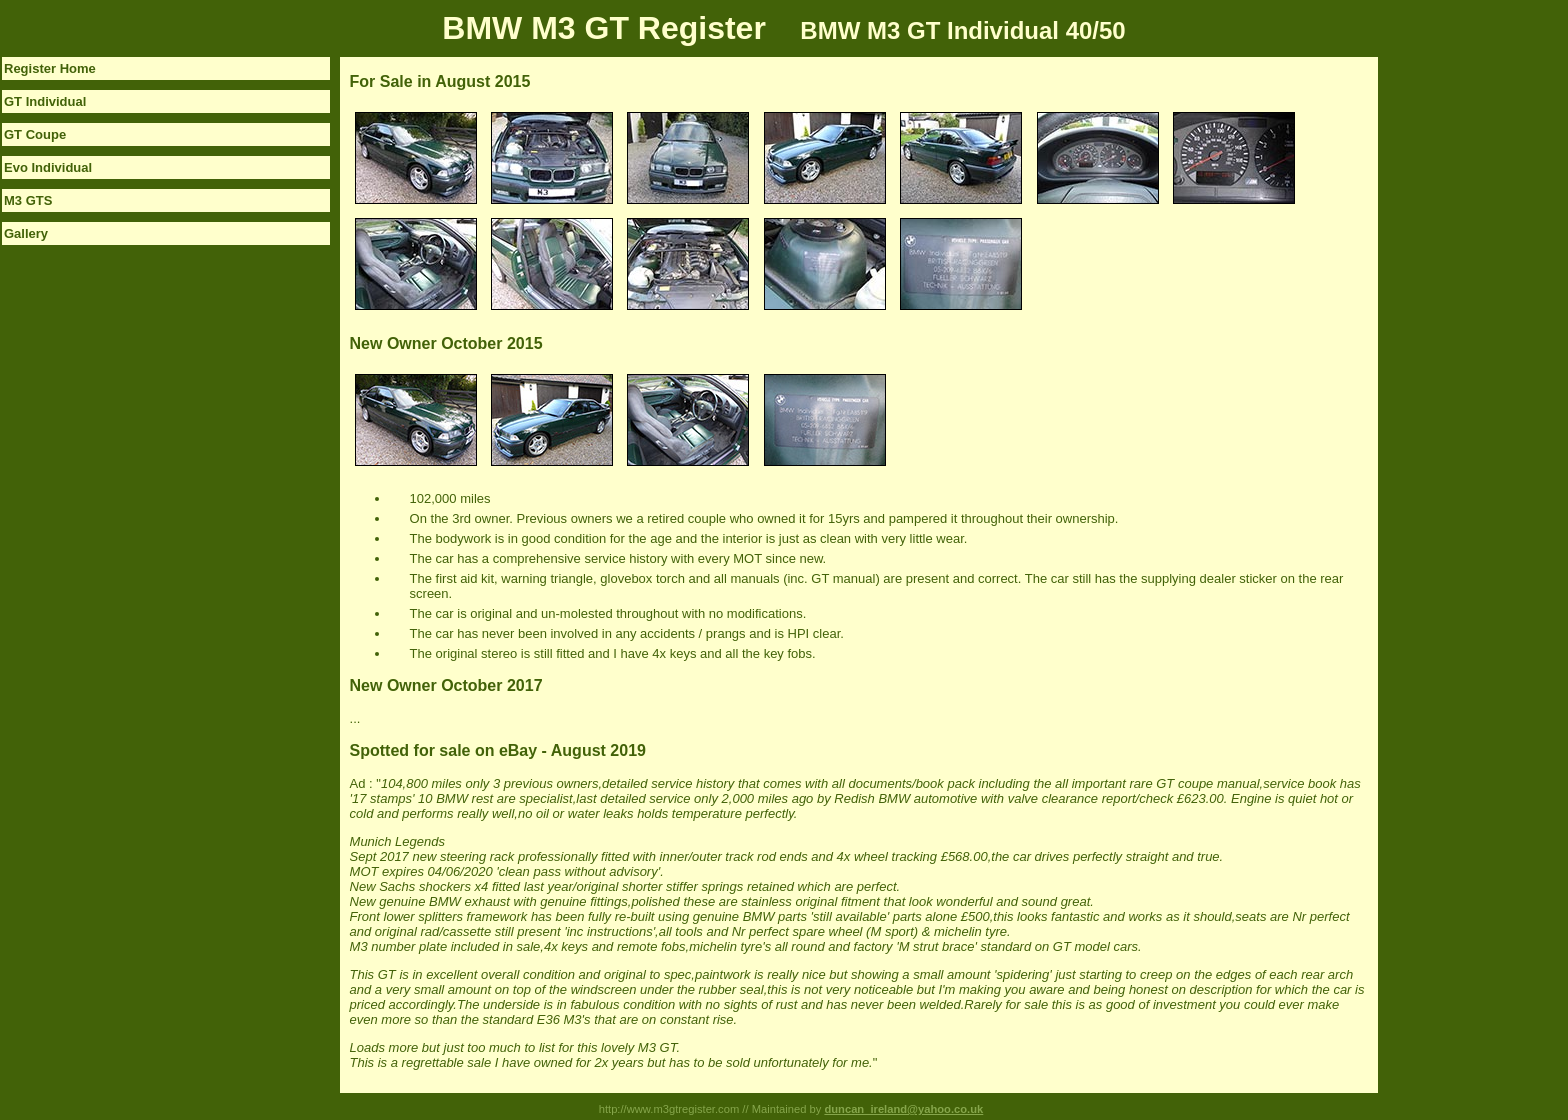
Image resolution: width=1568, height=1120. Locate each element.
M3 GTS (28, 200)
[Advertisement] (1458, 357)
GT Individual (45, 101)
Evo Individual (48, 167)
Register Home (50, 68)
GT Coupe (35, 134)
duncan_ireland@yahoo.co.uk (903, 1109)
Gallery (26, 233)
